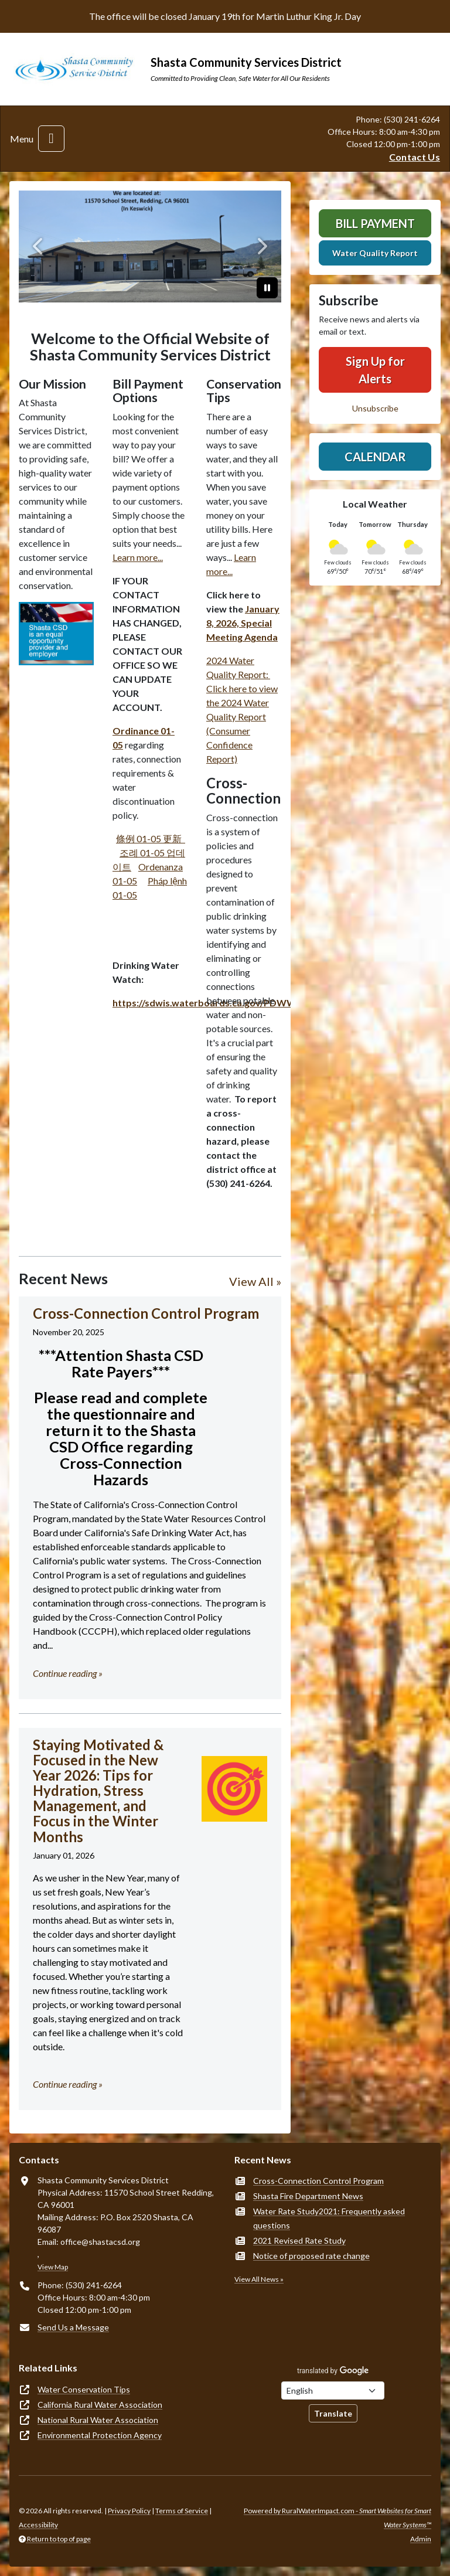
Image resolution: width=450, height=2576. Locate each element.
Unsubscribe (375, 408)
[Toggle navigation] (51, 138)
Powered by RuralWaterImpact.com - (337, 2517)
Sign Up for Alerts (375, 370)
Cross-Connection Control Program (318, 2181)
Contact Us (414, 156)
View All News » (259, 2279)
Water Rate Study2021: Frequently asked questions (329, 2218)
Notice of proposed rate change (311, 2256)
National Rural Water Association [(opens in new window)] (98, 2420)
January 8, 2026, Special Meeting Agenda (242, 622)
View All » (255, 1281)
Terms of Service (181, 2510)
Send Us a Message (73, 2327)
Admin (420, 2538)
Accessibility (38, 2524)
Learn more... (137, 557)
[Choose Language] (332, 2390)
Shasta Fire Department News (308, 2196)
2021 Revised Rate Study (299, 2240)
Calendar (375, 457)
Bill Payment (375, 223)
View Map (53, 2266)
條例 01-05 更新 (150, 838)
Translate (333, 2413)
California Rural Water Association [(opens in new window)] (100, 2405)
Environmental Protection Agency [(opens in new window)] (100, 2435)
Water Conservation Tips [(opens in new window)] (84, 2389)
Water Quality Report (375, 253)
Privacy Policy (129, 2510)
